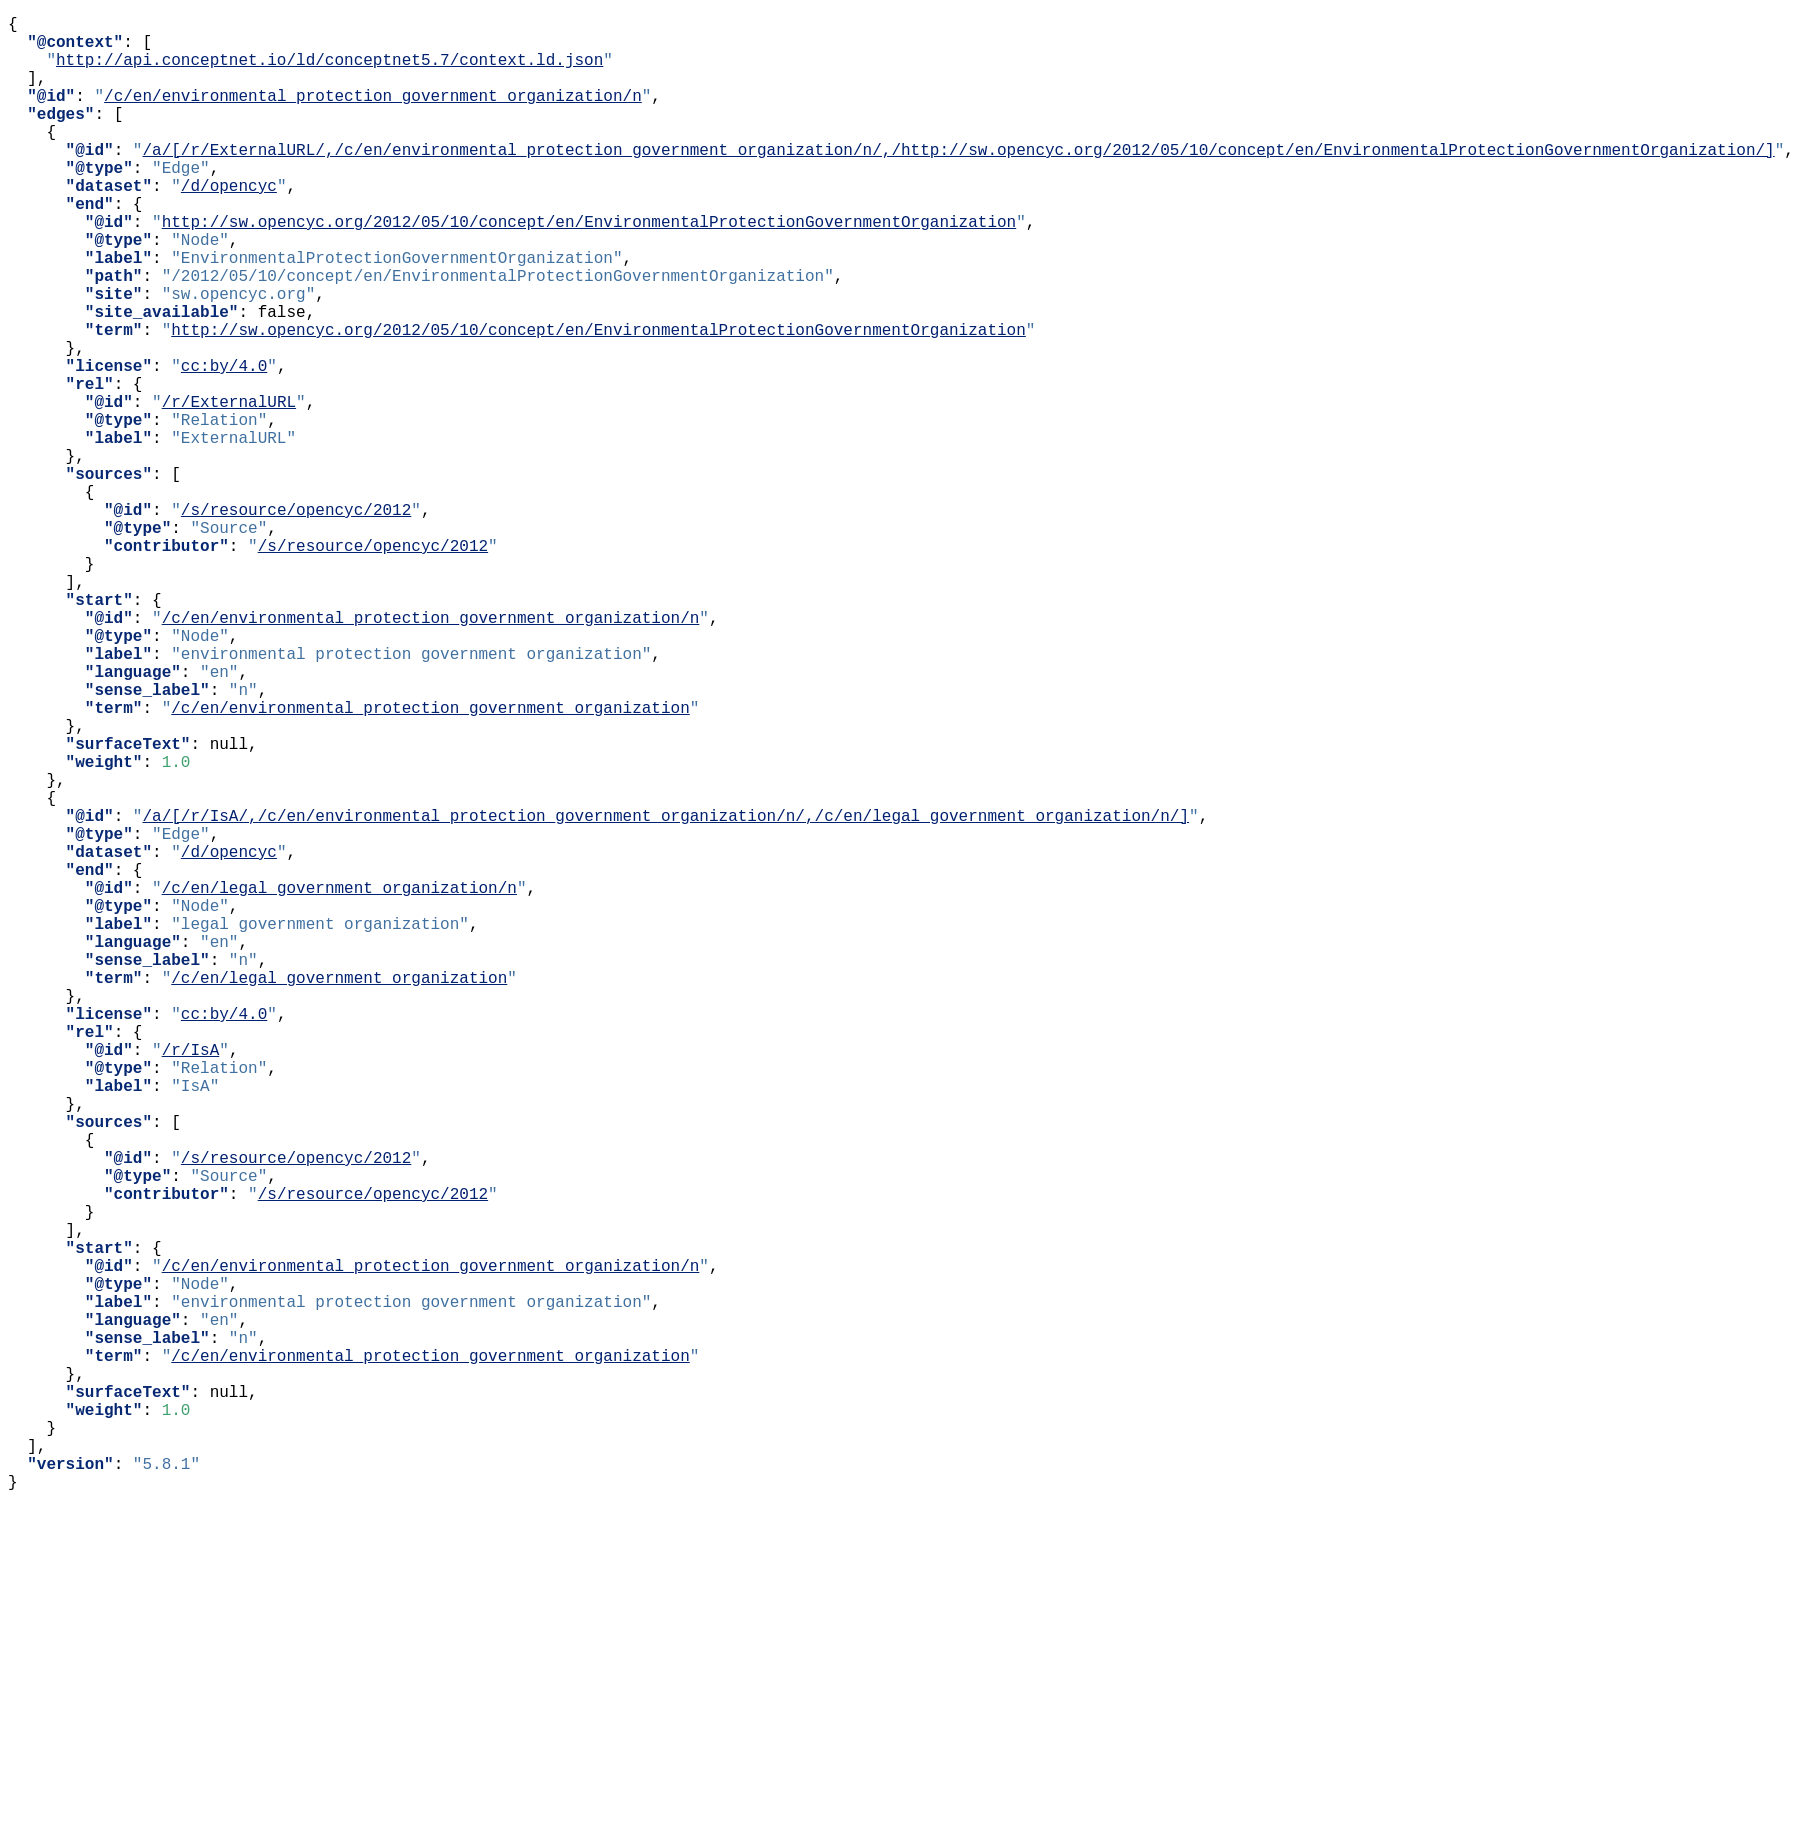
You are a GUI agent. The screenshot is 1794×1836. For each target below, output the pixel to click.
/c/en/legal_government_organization (339, 1193)
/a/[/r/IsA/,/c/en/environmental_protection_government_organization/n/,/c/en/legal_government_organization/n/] (665, 995)
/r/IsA (191, 1281)
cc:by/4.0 (224, 445)
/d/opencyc (229, 225)
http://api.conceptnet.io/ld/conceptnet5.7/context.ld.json (329, 71)
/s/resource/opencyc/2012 (296, 621)
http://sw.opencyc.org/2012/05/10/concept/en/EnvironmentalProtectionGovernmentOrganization (589, 269)
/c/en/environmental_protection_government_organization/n (373, 115)
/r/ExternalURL (229, 489)
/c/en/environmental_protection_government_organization (430, 863)
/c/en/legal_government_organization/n (339, 1083)
